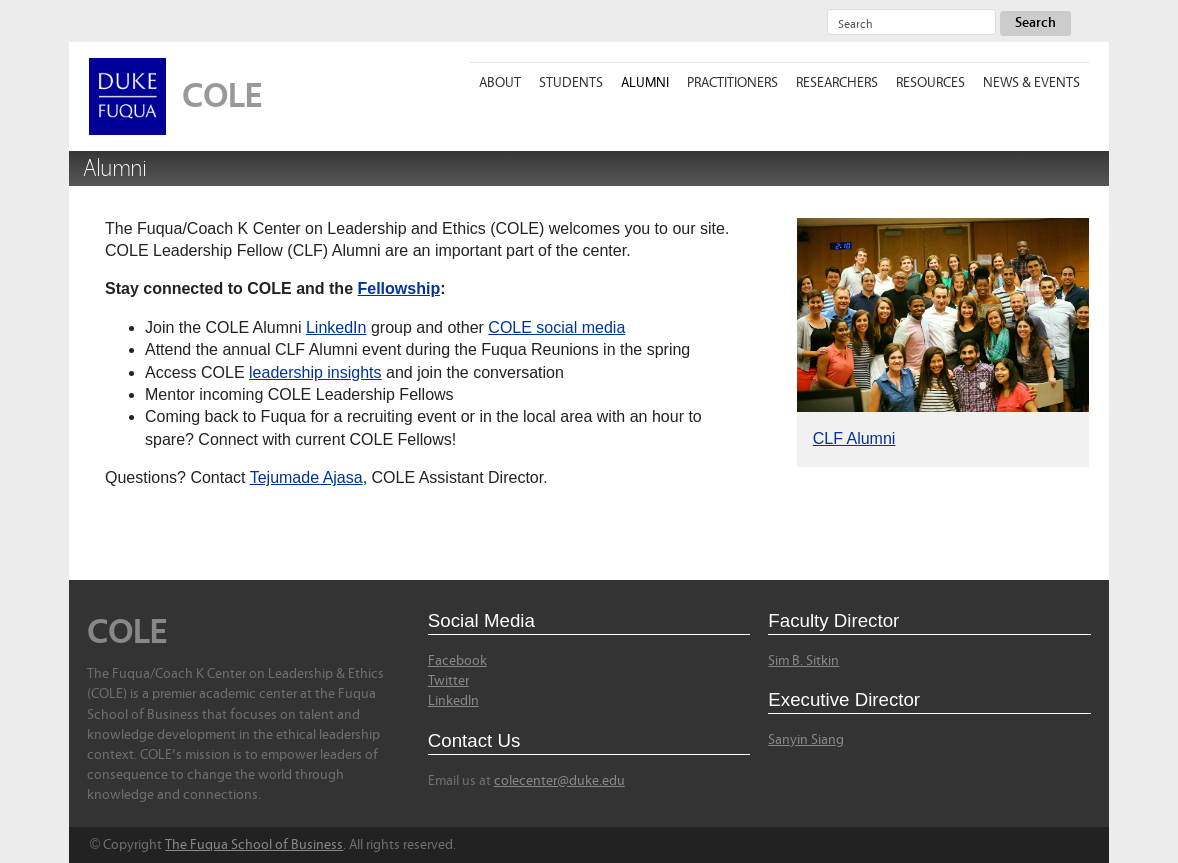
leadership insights (315, 372)
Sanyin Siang (806, 740)
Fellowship (398, 288)
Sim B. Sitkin (803, 661)
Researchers (837, 83)
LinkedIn (336, 327)
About (500, 83)
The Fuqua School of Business (254, 845)
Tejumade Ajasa (306, 477)
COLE (222, 96)
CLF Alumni (854, 438)
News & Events (1031, 83)
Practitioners (732, 83)
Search (1035, 23)
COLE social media (556, 327)
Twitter (448, 681)
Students (571, 83)
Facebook (457, 661)
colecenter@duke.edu (559, 781)
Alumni (645, 83)
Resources (930, 83)
